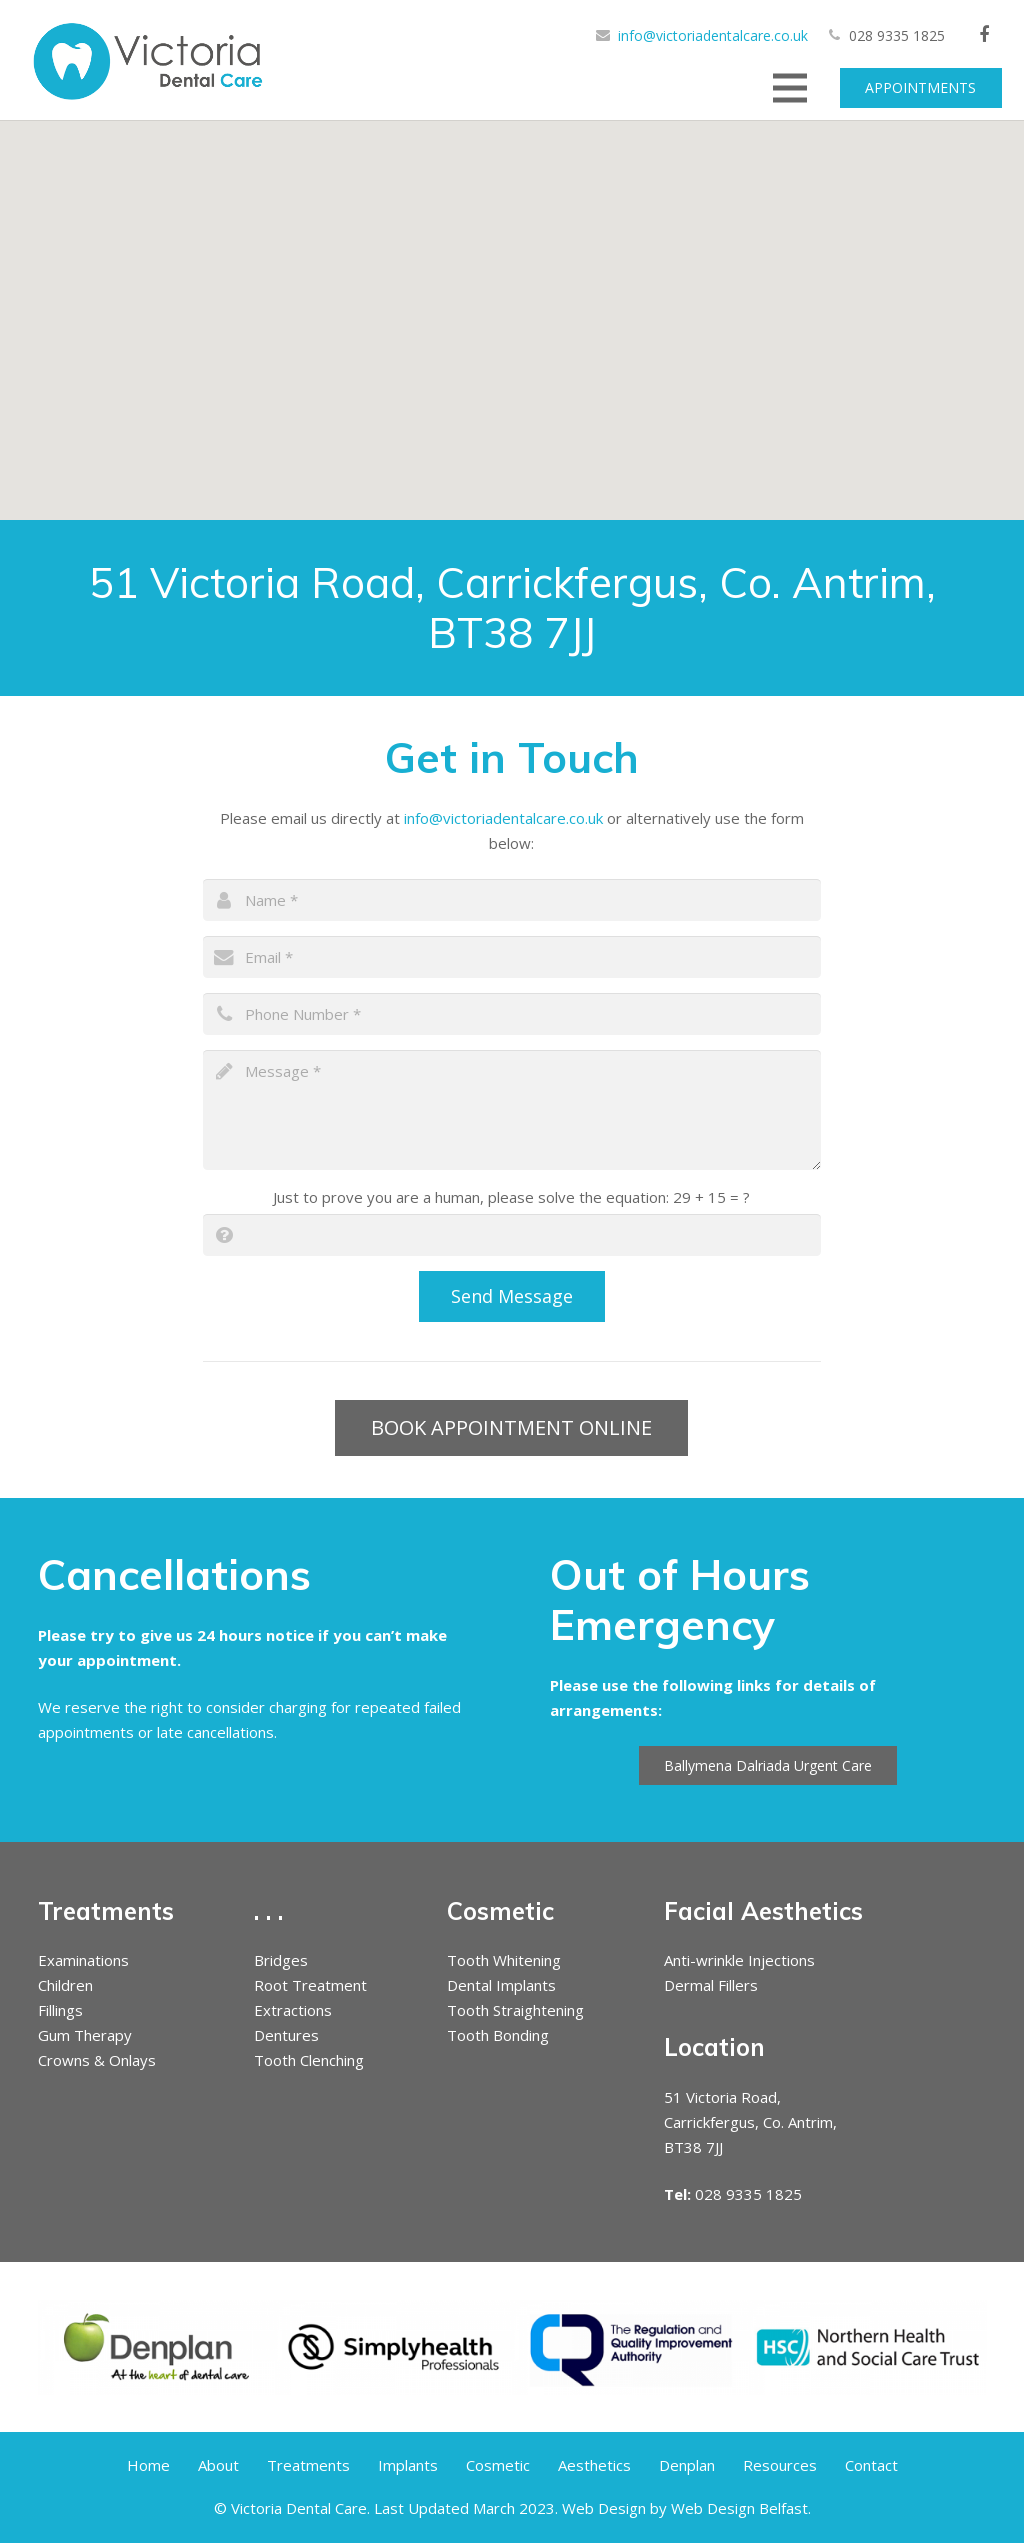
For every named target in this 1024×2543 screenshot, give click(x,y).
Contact (871, 2465)
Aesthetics (594, 2465)
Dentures (286, 2035)
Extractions (293, 2010)
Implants (408, 2465)
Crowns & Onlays (97, 2060)
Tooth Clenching (309, 2060)
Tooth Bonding (498, 2035)
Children (65, 1985)
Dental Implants (501, 1985)
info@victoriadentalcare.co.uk (713, 35)
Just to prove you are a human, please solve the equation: (511, 1197)
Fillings (60, 2010)
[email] (512, 957)
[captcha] (512, 1235)
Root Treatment (310, 1985)
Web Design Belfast (739, 2508)
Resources (780, 2465)
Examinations (83, 1960)
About (218, 2465)
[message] (512, 1110)
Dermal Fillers (711, 1985)
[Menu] (790, 88)
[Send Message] (512, 1296)
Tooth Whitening (504, 1960)
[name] (512, 900)
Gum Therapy (85, 2035)
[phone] (512, 1014)
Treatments (308, 2465)
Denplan (687, 2465)
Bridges (281, 1960)
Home (148, 2465)
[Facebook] (984, 35)
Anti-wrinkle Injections (739, 1960)
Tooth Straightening (515, 2010)
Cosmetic (498, 2465)
